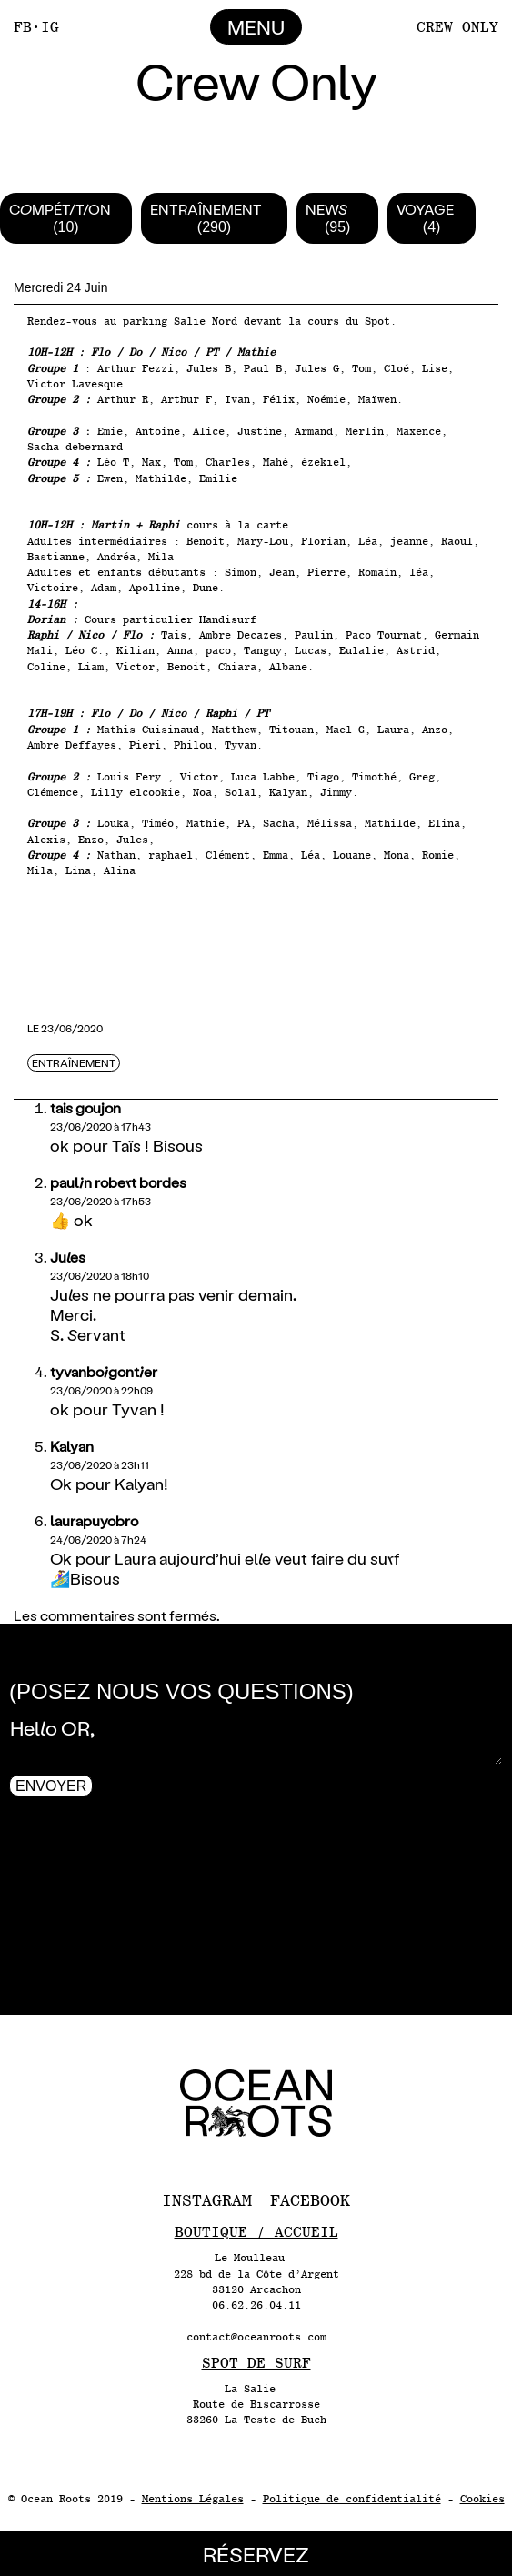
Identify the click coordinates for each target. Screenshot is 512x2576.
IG (50, 26)
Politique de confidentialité (352, 2498)
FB (23, 26)
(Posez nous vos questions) (181, 1691)
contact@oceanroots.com (256, 2336)
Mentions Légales (193, 2498)
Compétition (60, 208)
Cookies (482, 2498)
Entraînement (206, 208)
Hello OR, (256, 1737)
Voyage (425, 208)
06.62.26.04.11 (256, 2305)
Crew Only (457, 26)
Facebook (310, 2200)
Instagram (207, 2200)
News (326, 208)
